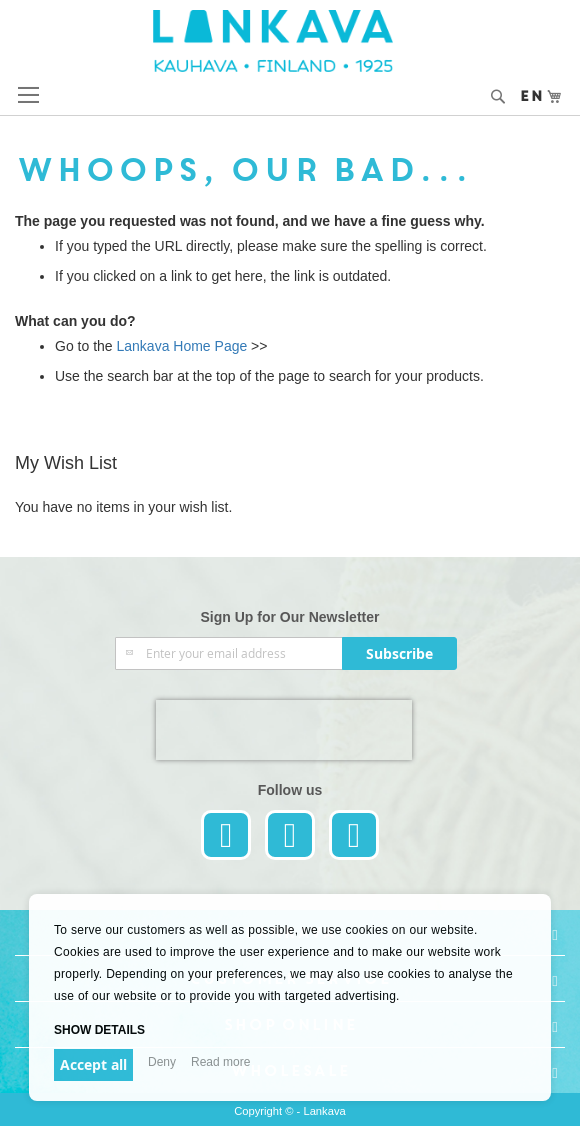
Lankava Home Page (180, 346)
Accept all (93, 1064)
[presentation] (284, 730)
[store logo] (290, 41)
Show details (99, 1030)
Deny (162, 1062)
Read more (220, 1062)
